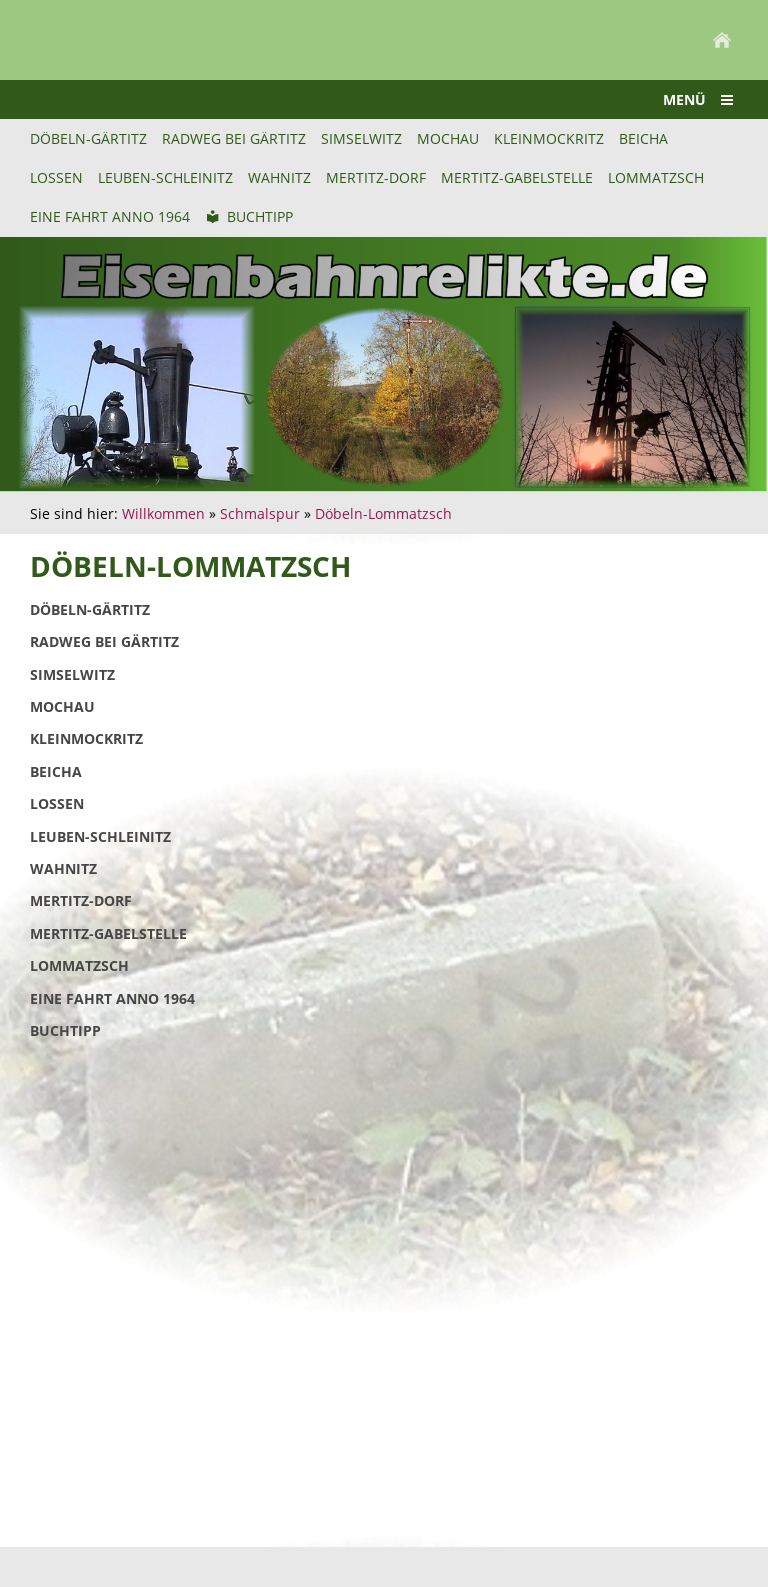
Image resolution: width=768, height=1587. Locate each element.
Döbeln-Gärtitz (90, 609)
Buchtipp (65, 1030)
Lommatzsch (79, 965)
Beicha (56, 771)
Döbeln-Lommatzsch (383, 513)
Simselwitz (72, 674)
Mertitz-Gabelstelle (108, 933)
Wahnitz (63, 868)
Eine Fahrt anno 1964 (112, 998)
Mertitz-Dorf (81, 900)
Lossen (57, 803)
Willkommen (163, 513)
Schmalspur (260, 513)
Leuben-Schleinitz (100, 836)
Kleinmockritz (86, 738)
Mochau (62, 706)
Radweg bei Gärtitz (104, 641)
